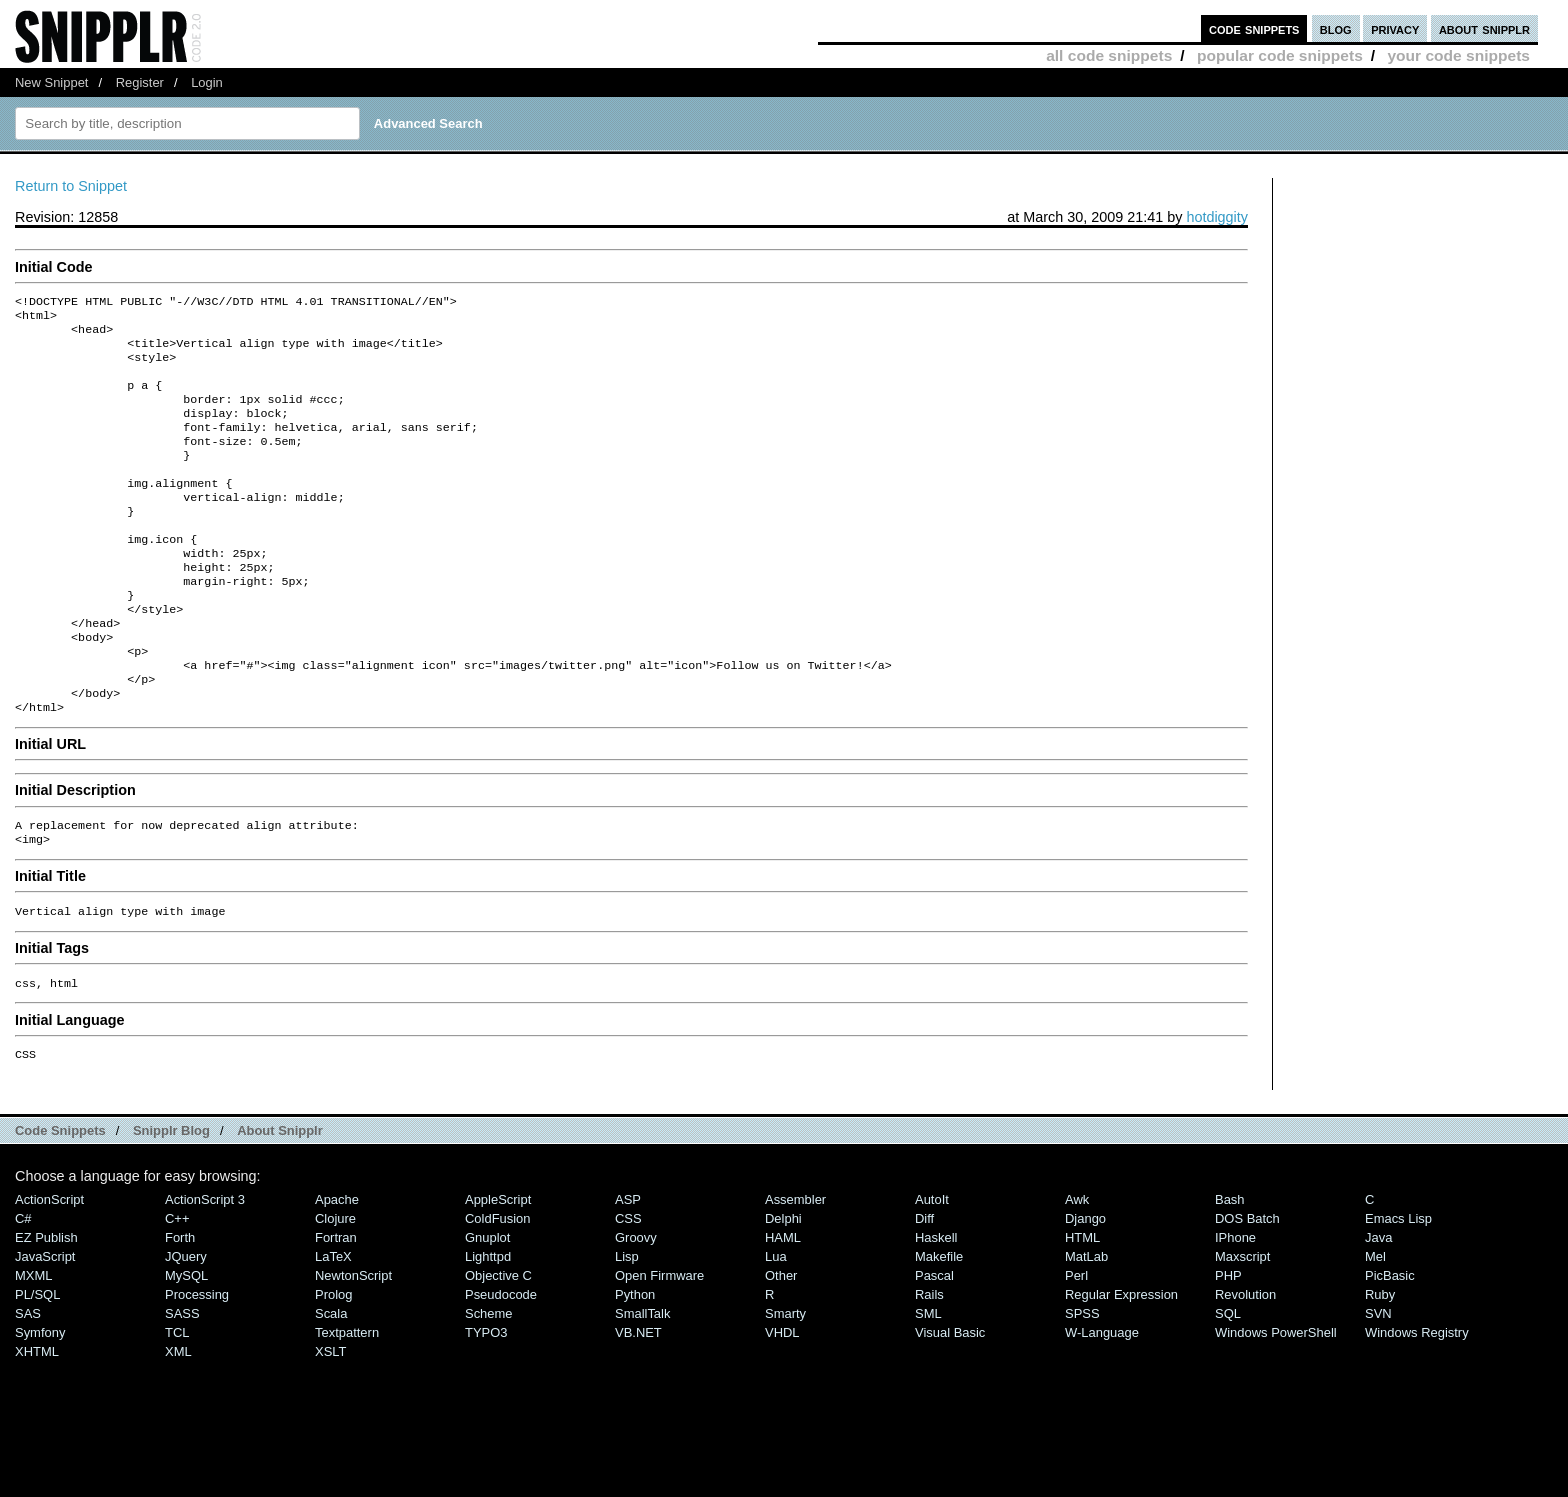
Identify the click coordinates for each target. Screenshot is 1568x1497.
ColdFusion (498, 1288)
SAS (28, 1383)
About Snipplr (280, 1200)
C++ (177, 1288)
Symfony (40, 1402)
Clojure (335, 1288)
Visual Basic (950, 1402)
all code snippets (1109, 55)
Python (635, 1364)
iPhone (1235, 1307)
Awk (1077, 1269)
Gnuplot (487, 1307)
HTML (1082, 1307)
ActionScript (49, 1269)
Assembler (795, 1269)
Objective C (498, 1345)
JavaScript (45, 1326)
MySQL (186, 1345)
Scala (331, 1383)
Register (140, 82)
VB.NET (638, 1402)
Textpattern (347, 1402)
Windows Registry (1417, 1402)
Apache (337, 1269)
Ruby (1380, 1364)
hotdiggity (1217, 217)
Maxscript (1242, 1326)
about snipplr (1484, 28)
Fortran (336, 1307)
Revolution (1245, 1364)
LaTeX (333, 1326)
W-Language (1102, 1402)
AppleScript (498, 1269)
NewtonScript (353, 1345)
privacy (1395, 28)
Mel (1375, 1326)
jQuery (186, 1326)
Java (1378, 1307)
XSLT (330, 1421)
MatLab (1086, 1326)
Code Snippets (60, 1200)
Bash (1230, 1269)
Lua (776, 1326)
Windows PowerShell (1276, 1402)
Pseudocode (501, 1364)
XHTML (37, 1421)
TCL (177, 1402)
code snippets (1254, 28)
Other (781, 1345)
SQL (1228, 1383)
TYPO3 (486, 1402)
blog (1336, 28)
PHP (1228, 1345)
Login (207, 82)
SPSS (1082, 1383)
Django (1085, 1288)
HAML (783, 1307)
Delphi (783, 1288)
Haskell (936, 1307)
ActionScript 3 (205, 1269)
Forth (180, 1307)
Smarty (785, 1383)
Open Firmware (659, 1345)
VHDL (782, 1402)
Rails (929, 1364)
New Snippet (51, 82)
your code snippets (1458, 55)
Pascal (934, 1345)
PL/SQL (37, 1364)
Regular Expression (1121, 1364)
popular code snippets (1280, 55)
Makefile (939, 1326)
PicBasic (1390, 1345)
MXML (33, 1345)
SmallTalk (642, 1383)
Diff (924, 1288)
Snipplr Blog (171, 1200)
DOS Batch (1247, 1288)
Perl (1076, 1345)
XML (178, 1421)
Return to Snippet (71, 186)
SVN (1378, 1383)
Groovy (636, 1307)
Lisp (627, 1326)
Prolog (333, 1364)
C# (23, 1288)
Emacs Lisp (1398, 1288)
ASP (628, 1269)
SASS (182, 1383)
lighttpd (488, 1326)
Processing (197, 1364)
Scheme (489, 1383)
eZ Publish (46, 1307)
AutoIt (932, 1269)
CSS (628, 1288)
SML (928, 1383)
